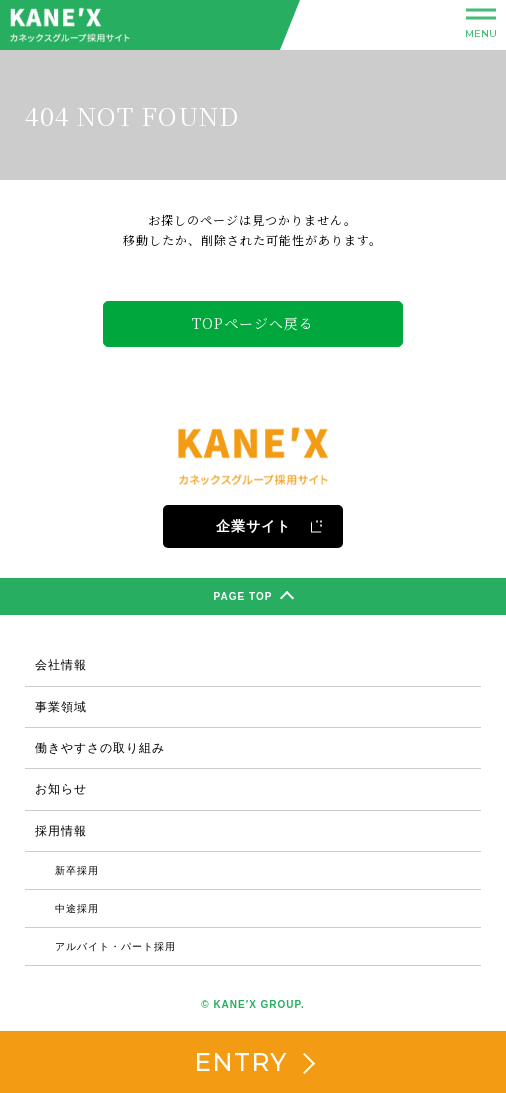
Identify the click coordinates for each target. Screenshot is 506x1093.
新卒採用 (77, 870)
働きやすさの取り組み (100, 748)
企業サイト (270, 526)
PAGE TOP (254, 598)
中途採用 (77, 908)
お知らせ (61, 789)
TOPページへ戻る (253, 323)
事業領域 (61, 707)
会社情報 (61, 665)
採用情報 (61, 831)
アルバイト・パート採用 (115, 946)
